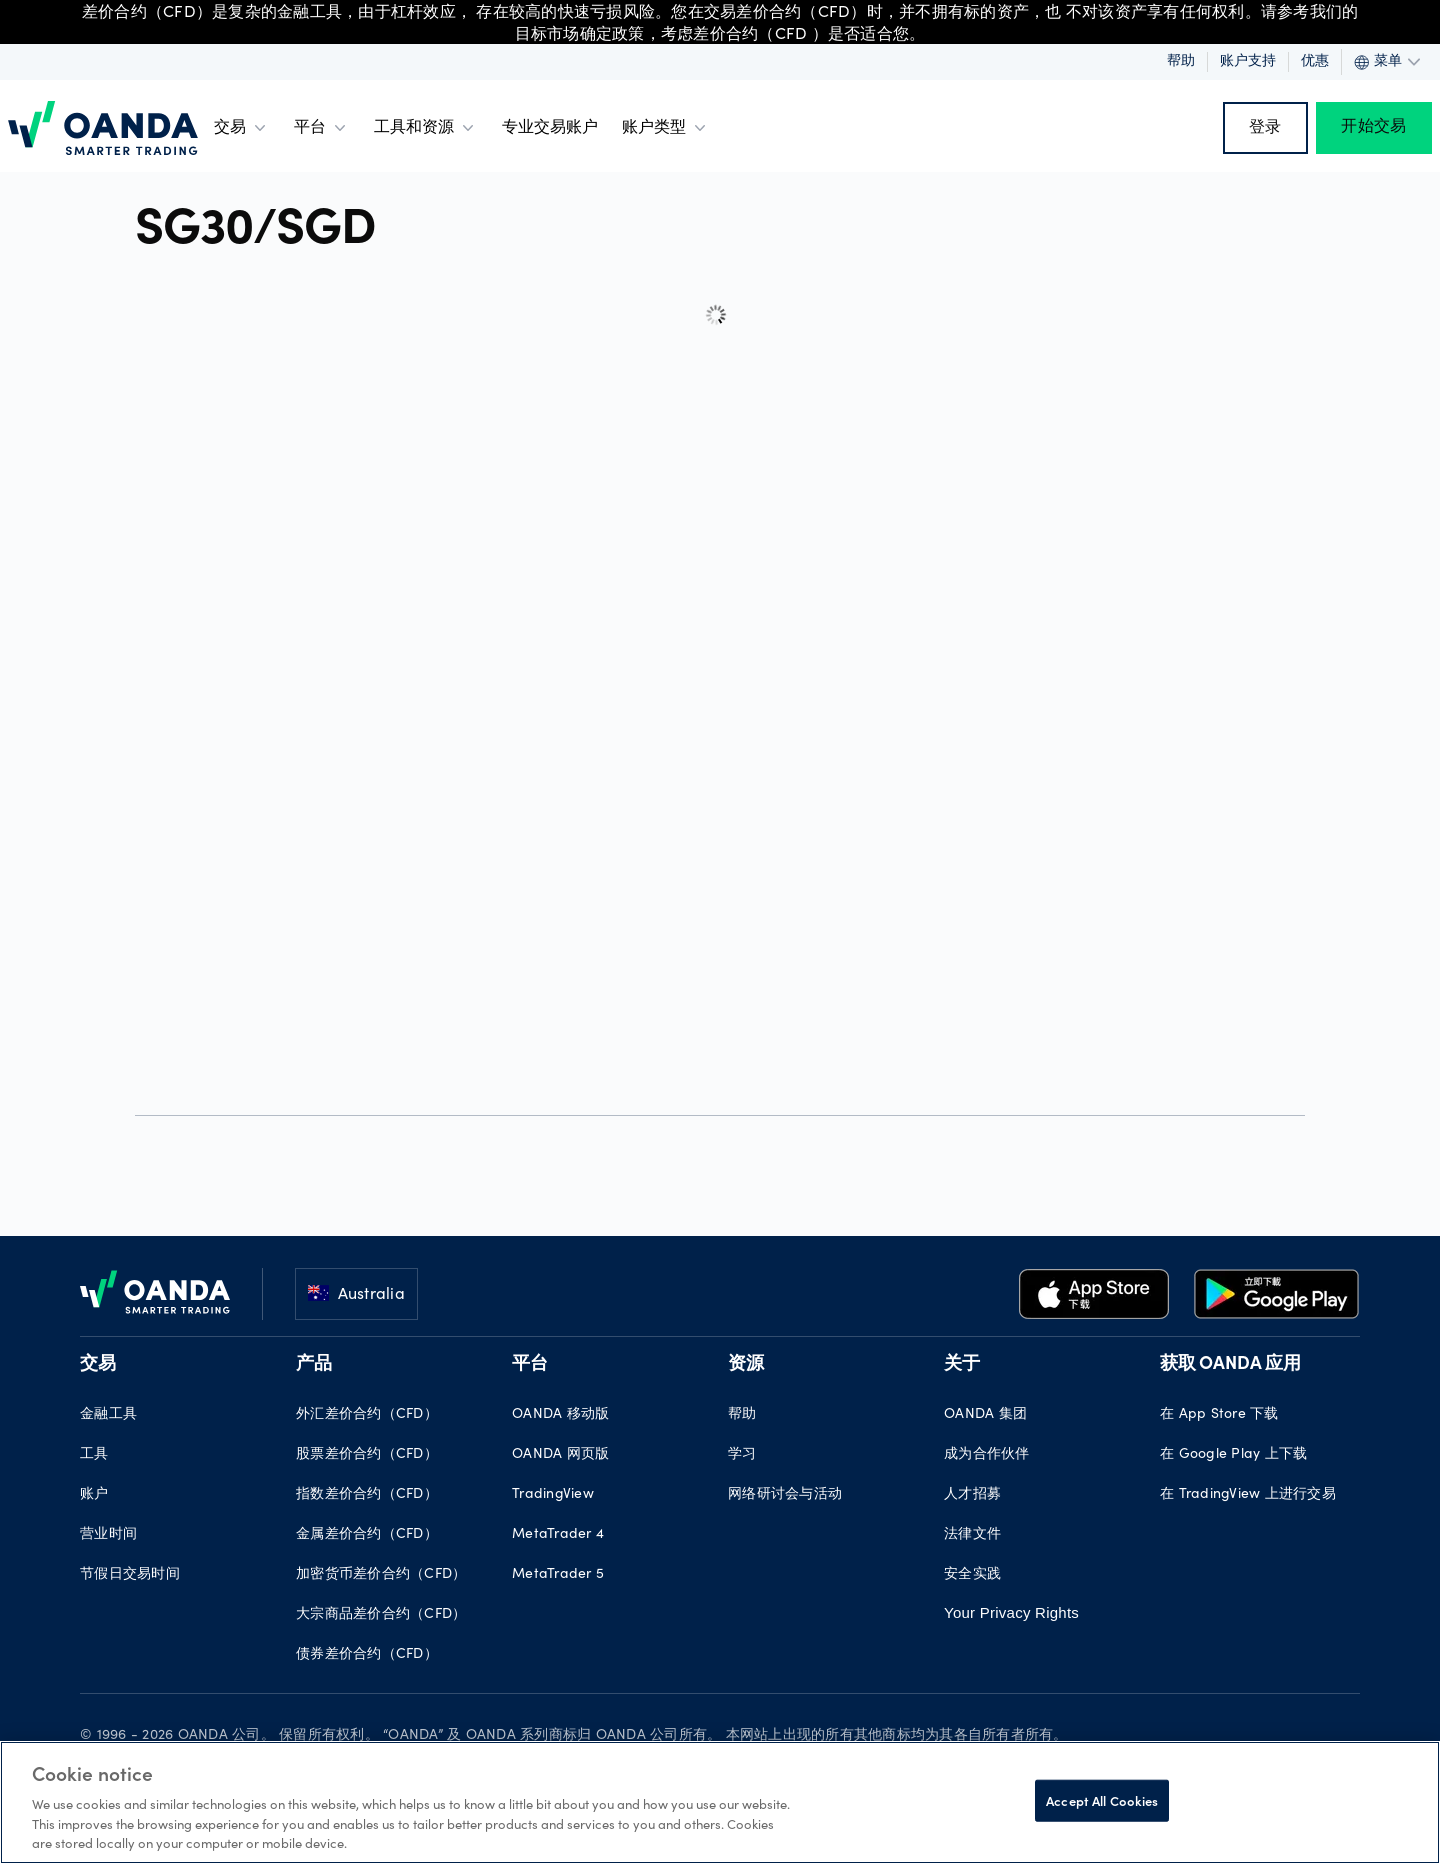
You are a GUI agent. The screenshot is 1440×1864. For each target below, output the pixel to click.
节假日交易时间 (130, 1575)
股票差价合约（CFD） (367, 1455)
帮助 (1181, 62)
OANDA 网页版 (560, 1455)
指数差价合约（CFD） (367, 1495)
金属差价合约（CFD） (367, 1535)
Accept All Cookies (1102, 1800)
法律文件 (972, 1535)
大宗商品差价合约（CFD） (381, 1615)
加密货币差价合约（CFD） (381, 1575)
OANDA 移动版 (560, 1415)
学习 (742, 1455)
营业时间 (108, 1535)
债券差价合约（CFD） (367, 1655)
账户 (94, 1495)
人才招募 (972, 1495)
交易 (242, 128)
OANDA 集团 (985, 1415)
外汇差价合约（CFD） (367, 1415)
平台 (322, 128)
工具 (94, 1455)
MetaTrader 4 (558, 1535)
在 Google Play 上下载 (1233, 1455)
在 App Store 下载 (1219, 1415)
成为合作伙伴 (987, 1455)
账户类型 (666, 128)
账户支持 (1248, 62)
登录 (1265, 128)
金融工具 (108, 1415)
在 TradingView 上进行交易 (1248, 1495)
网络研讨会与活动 (785, 1495)
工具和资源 (426, 128)
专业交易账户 (550, 128)
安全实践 (972, 1575)
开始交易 (1373, 128)
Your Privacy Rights (1011, 1612)
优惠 (1315, 62)
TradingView (553, 1495)
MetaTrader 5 (558, 1575)
